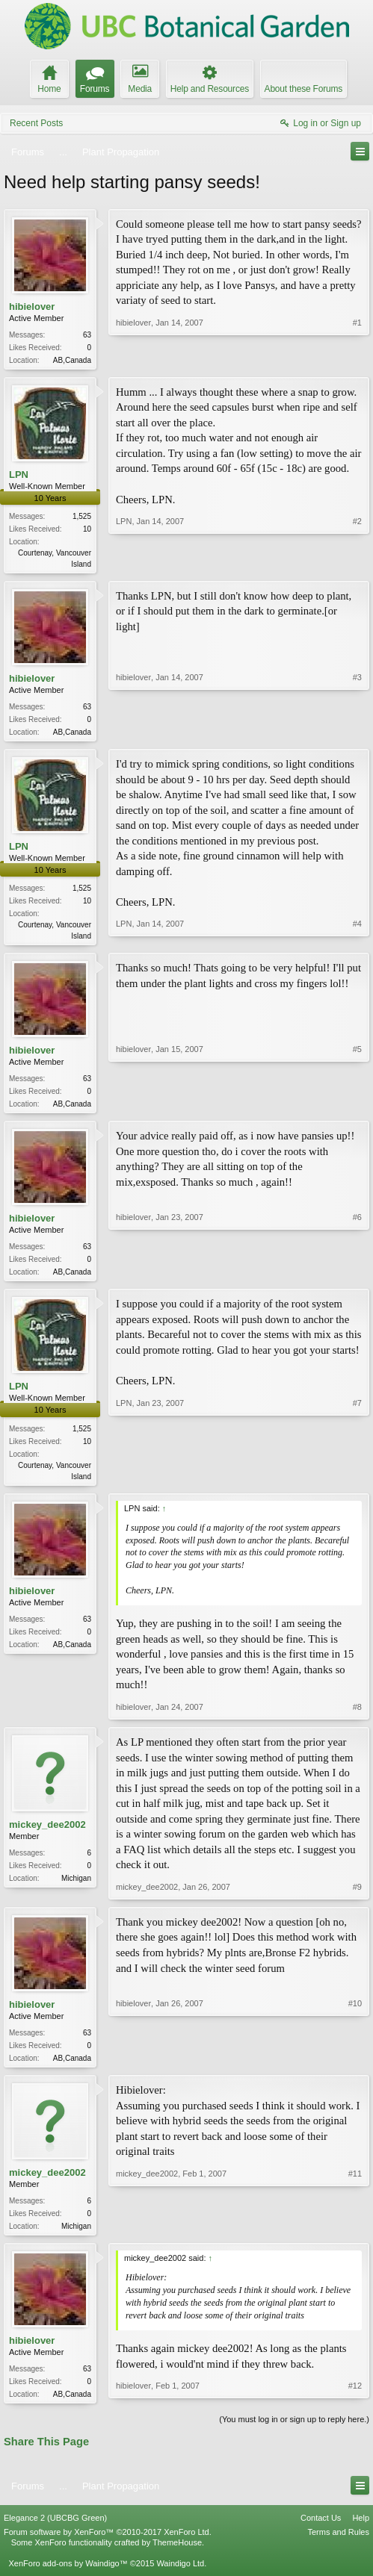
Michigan (76, 1889)
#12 (355, 2405)
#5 (357, 1108)
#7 (357, 1482)
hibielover (32, 306)
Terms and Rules (338, 2546)
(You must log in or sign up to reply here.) (294, 2434)
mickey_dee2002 (47, 1835)
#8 (357, 1717)
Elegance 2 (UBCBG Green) (55, 2531)
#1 (357, 358)
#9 (357, 1897)
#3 (357, 733)
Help (360, 2531)
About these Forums (303, 89)
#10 (355, 2066)
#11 (355, 2236)
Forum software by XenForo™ (108, 2546)
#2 (357, 563)
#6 (357, 1277)
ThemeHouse (177, 2556)
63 (87, 335)
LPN (18, 476)
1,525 (82, 518)
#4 (357, 938)
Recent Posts (36, 123)
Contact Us (320, 2531)
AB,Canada (72, 360)
